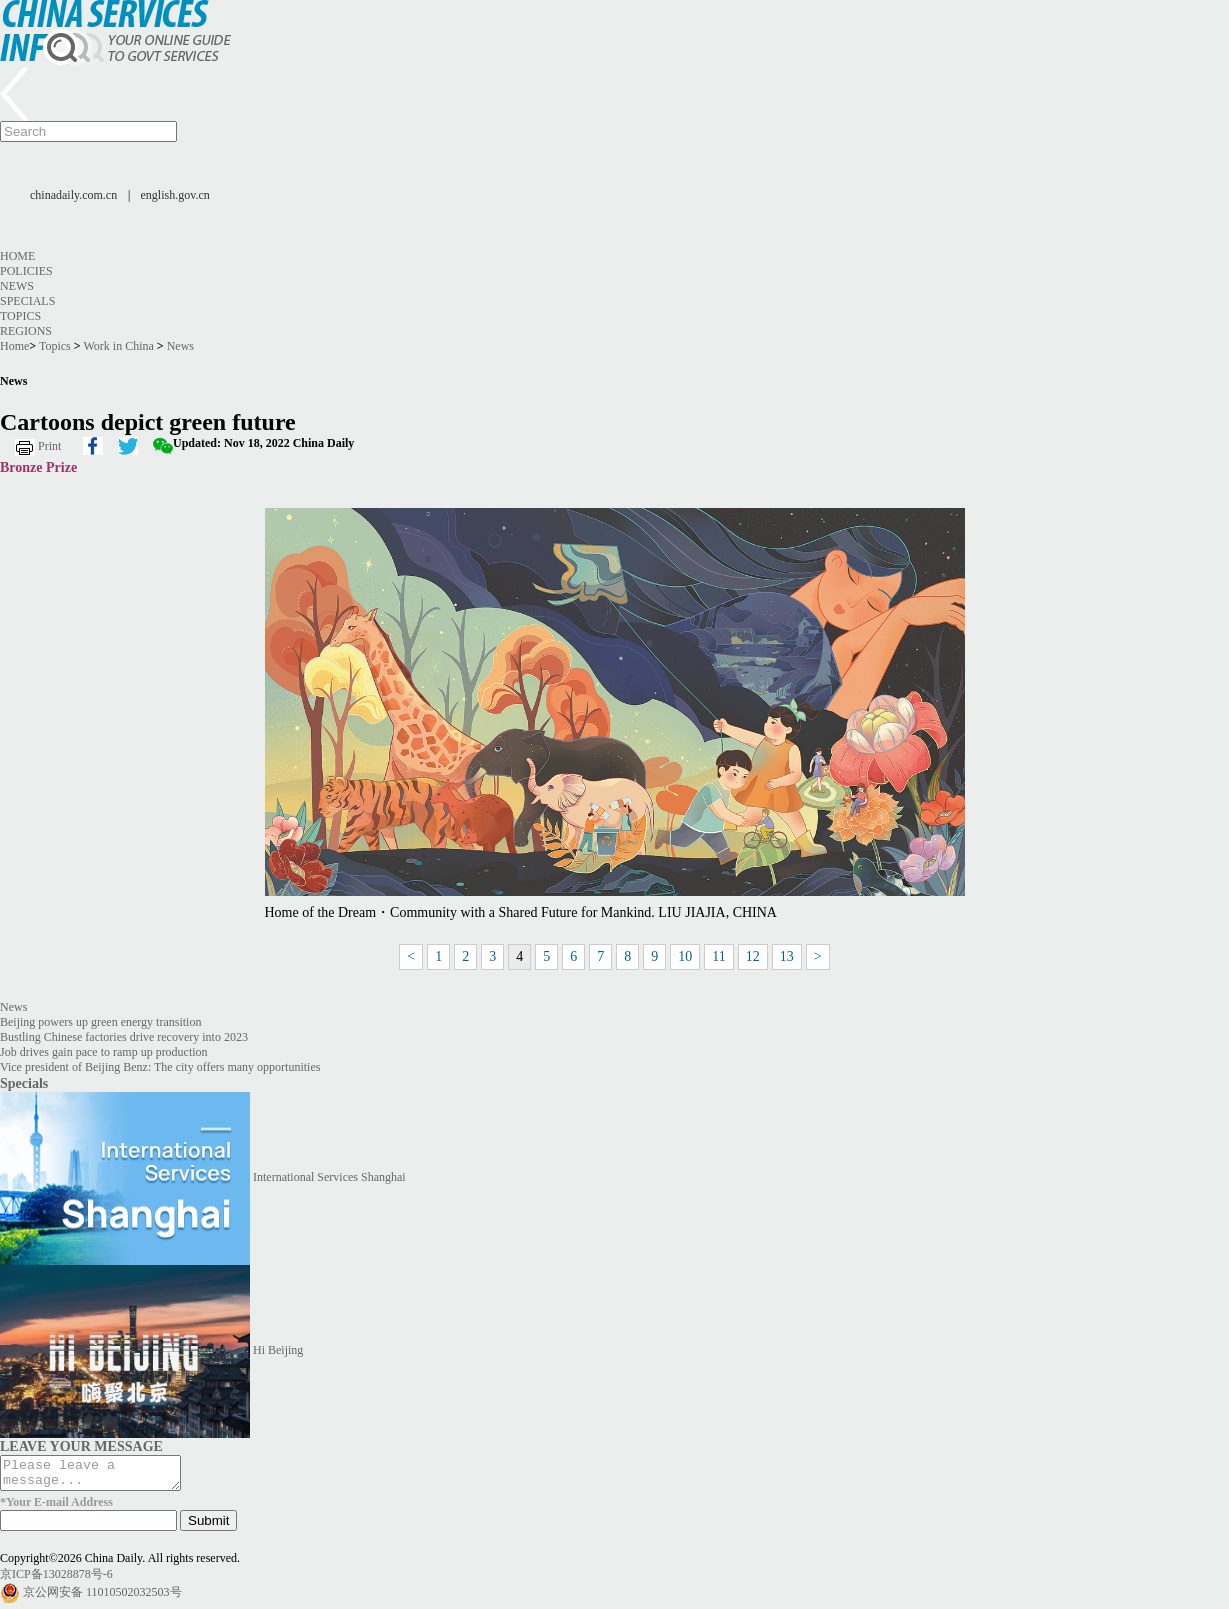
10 (685, 956)
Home (17, 256)
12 (753, 956)
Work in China (118, 346)
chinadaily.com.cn (73, 195)
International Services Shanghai (329, 1177)
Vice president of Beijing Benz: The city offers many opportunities (160, 1067)
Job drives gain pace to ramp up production (104, 1052)
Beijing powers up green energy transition (100, 1022)
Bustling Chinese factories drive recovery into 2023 (124, 1037)
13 (787, 956)
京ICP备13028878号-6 (56, 1580)
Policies (26, 271)
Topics (20, 316)
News (17, 286)
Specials (27, 301)
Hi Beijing (278, 1350)
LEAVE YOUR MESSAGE (81, 1446)
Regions (26, 331)
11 (718, 956)
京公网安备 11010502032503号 (102, 1597)
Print (49, 446)
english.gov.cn (175, 195)
